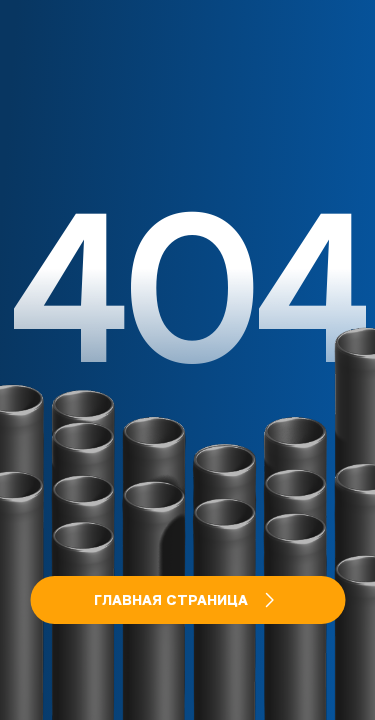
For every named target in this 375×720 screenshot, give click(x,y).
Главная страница (187, 600)
